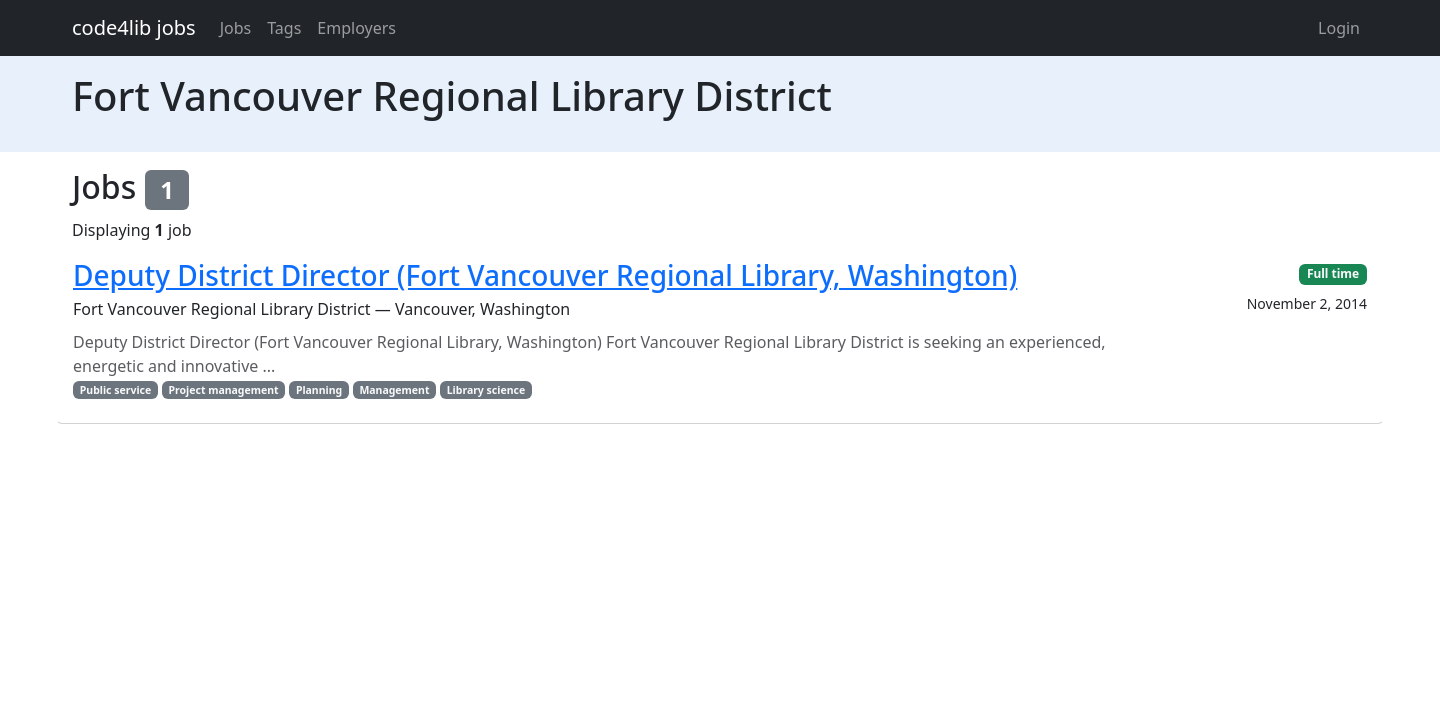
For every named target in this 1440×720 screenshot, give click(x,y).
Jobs (236, 28)
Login (1339, 28)
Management (394, 390)
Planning (319, 390)
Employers (356, 28)
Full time (1333, 273)
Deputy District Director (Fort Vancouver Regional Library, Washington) (545, 275)
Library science (486, 390)
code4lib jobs (134, 27)
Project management (224, 390)
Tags (284, 28)
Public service (115, 390)
